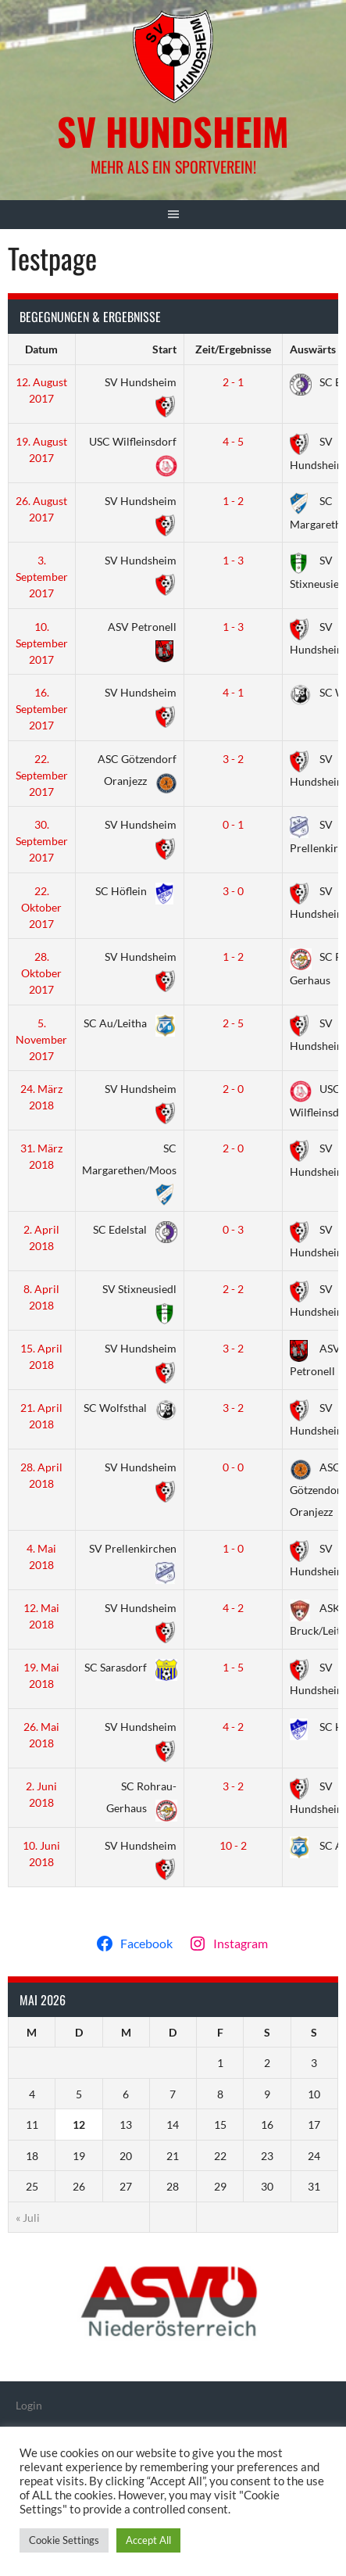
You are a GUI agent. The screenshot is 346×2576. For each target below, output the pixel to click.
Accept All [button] (148, 2540)
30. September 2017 (42, 841)
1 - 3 (233, 560)
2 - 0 (233, 1088)
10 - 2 (233, 1845)
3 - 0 (233, 890)
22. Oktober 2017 (41, 907)
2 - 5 (233, 1023)
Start (164, 349)
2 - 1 (233, 382)
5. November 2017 (41, 1039)
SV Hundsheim (173, 131)
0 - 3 (233, 1229)
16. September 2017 (42, 709)
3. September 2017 (42, 577)
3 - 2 (233, 758)
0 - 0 (233, 1467)
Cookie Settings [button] (64, 2540)
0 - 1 (233, 824)
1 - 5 (233, 1667)
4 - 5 (233, 441)
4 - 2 (233, 1607)
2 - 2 (233, 1288)
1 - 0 (233, 1548)
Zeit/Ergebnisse (233, 349)
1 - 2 (233, 500)
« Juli (28, 2217)
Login (29, 2405)
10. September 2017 (42, 643)
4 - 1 (233, 692)
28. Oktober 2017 (41, 973)
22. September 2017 (42, 775)
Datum (41, 349)
